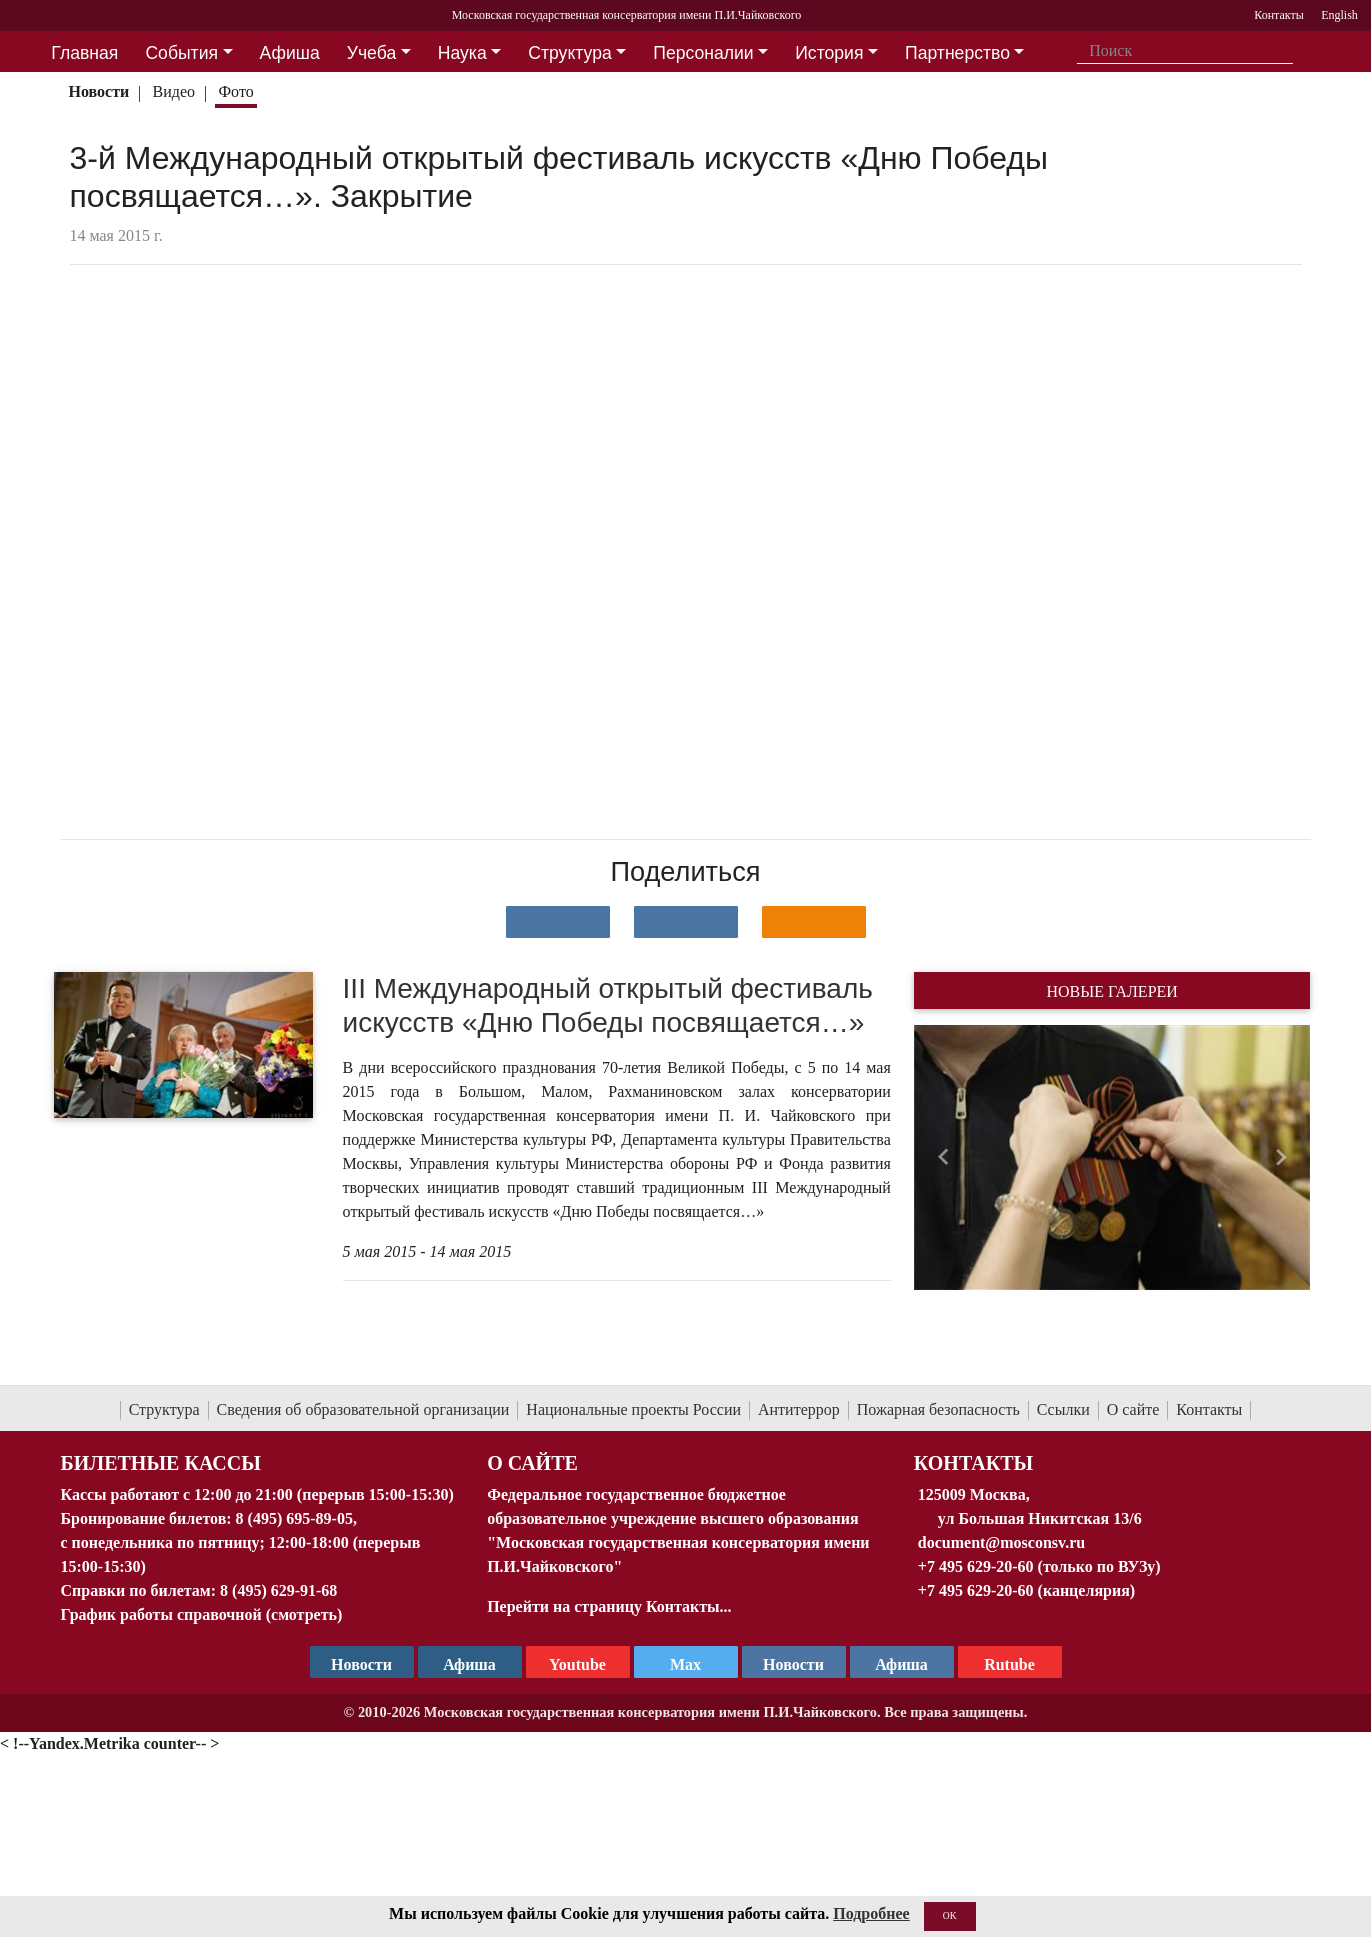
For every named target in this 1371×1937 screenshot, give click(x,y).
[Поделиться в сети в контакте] (558, 922)
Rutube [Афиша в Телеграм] (1009, 1664)
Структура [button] (569, 53)
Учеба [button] (371, 53)
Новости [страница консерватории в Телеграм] (361, 1664)
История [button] (829, 53)
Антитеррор (799, 1409)
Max (685, 1664)
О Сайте (532, 1463)
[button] (943, 1157)
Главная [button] (84, 53)
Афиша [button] (290, 53)
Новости (98, 91)
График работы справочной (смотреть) (202, 1614)
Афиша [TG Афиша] (469, 1664)
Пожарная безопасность (938, 1409)
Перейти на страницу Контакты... (609, 1606)
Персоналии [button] (703, 53)
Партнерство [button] (957, 53)
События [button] (181, 53)
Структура (164, 1409)
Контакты (1209, 1409)
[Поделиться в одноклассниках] (814, 922)
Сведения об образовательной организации (363, 1409)
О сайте (1133, 1409)
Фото (235, 91)
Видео (174, 91)
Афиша (901, 1664)
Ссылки (1063, 1409)
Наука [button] (462, 53)
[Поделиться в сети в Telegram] (686, 922)
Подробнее (871, 1913)
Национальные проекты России (633, 1409)
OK (950, 1915)
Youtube (577, 1664)
